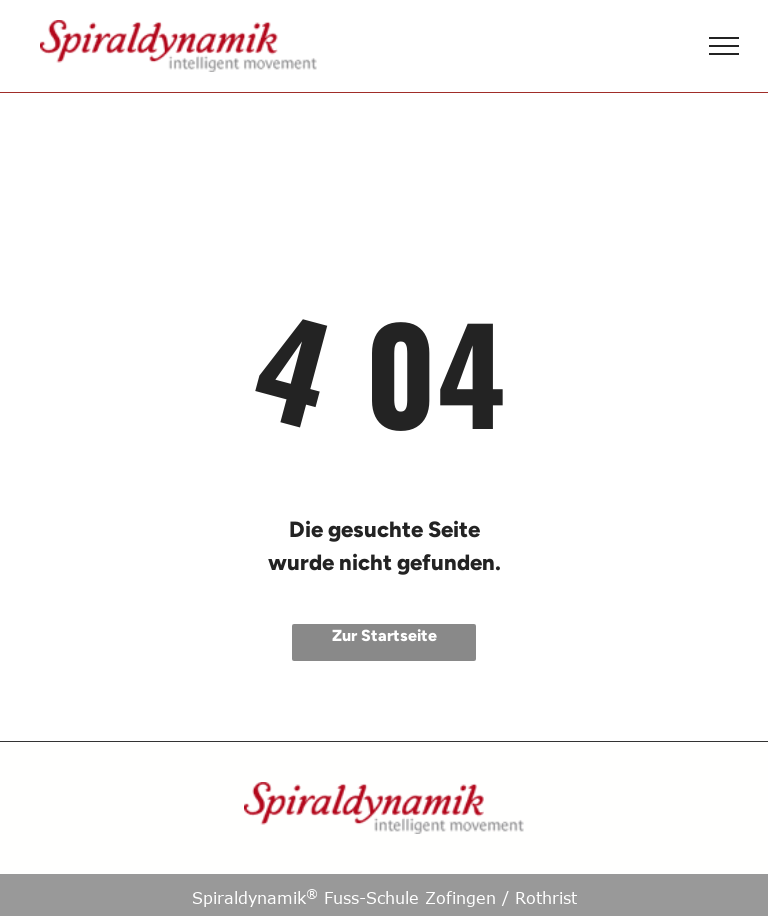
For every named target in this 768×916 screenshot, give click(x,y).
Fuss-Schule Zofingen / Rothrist (441, 898)
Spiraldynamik (249, 898)
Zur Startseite (384, 635)
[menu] (724, 46)
